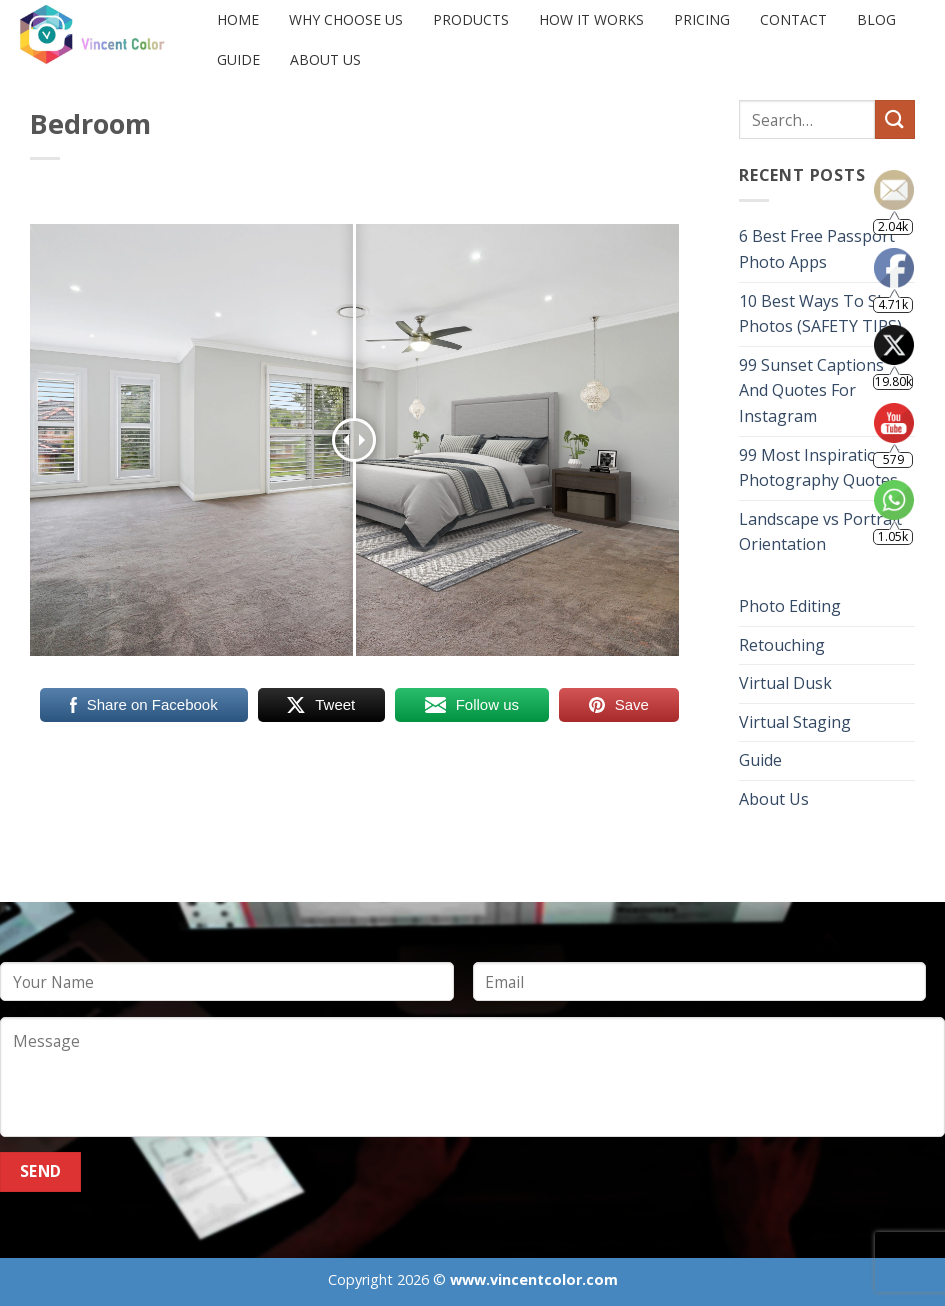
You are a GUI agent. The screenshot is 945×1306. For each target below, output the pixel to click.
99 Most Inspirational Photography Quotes (819, 468)
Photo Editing (790, 606)
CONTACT (793, 19)
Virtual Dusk (785, 683)
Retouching (782, 645)
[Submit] (895, 119)
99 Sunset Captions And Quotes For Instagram (811, 390)
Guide (238, 59)
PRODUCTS (471, 19)
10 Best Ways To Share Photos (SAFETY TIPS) (825, 314)
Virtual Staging (795, 722)
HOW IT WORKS (591, 19)
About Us (325, 59)
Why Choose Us (346, 19)
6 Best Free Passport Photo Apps (817, 249)
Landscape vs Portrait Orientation (820, 532)
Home (238, 19)
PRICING (702, 19)
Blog (876, 19)
